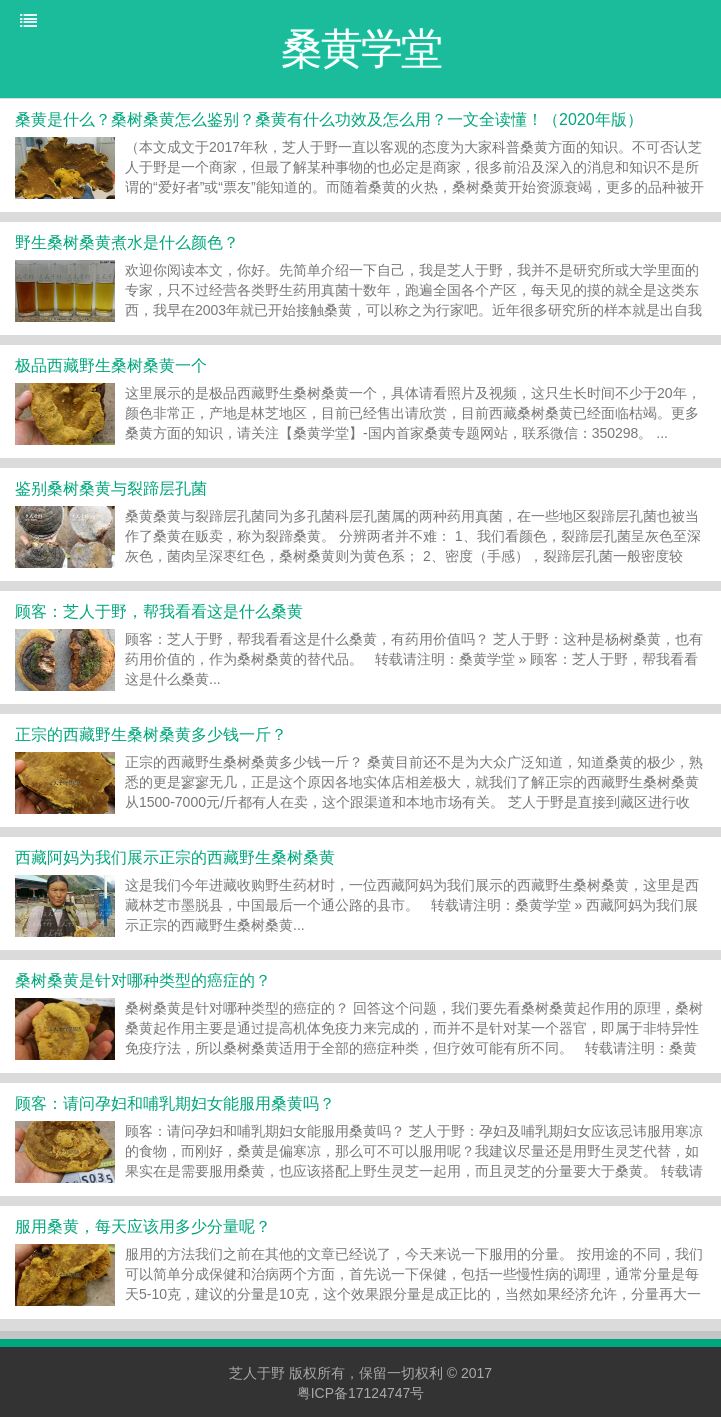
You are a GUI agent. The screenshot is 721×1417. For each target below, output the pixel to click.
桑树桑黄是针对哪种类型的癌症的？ (143, 980)
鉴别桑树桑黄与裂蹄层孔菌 (111, 488)
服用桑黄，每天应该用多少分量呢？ (143, 1226)
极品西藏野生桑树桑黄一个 (111, 365)
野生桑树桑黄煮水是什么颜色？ (127, 242)
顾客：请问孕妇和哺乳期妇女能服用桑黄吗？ (175, 1103)
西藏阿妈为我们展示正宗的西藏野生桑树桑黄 (175, 857)
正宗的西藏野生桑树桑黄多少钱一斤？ (151, 734)
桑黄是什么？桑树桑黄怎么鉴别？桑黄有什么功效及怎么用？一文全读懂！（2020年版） (329, 119)
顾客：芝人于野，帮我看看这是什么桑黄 (159, 611)
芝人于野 (257, 1373)
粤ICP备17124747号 (361, 1393)
